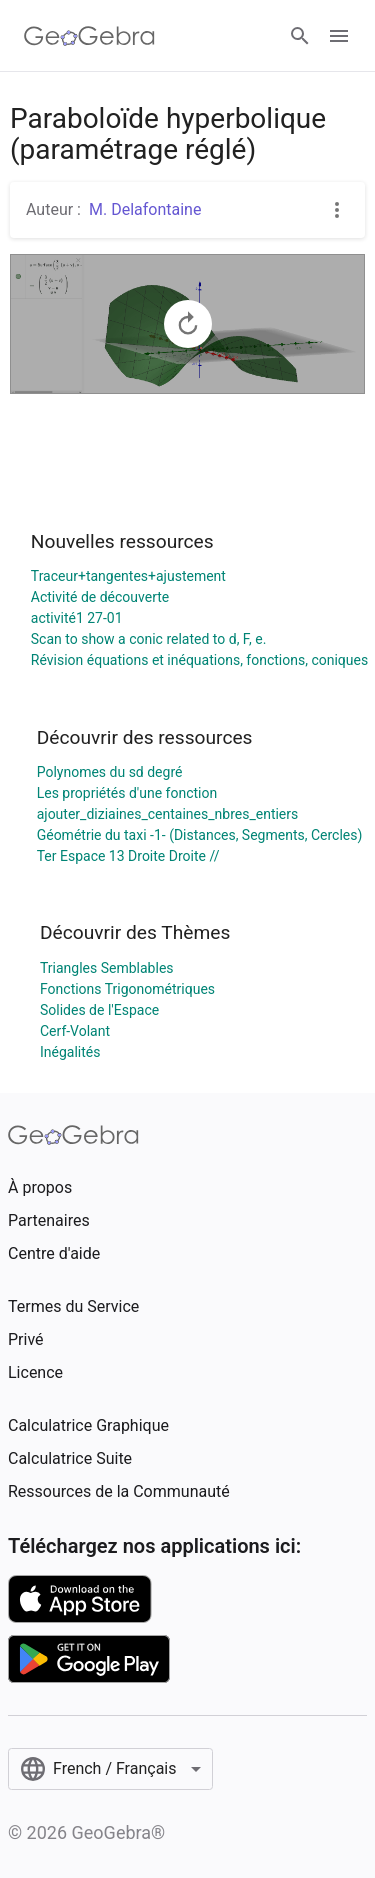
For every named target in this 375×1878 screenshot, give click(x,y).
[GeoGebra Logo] (89, 36)
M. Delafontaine (145, 209)
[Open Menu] (339, 36)
